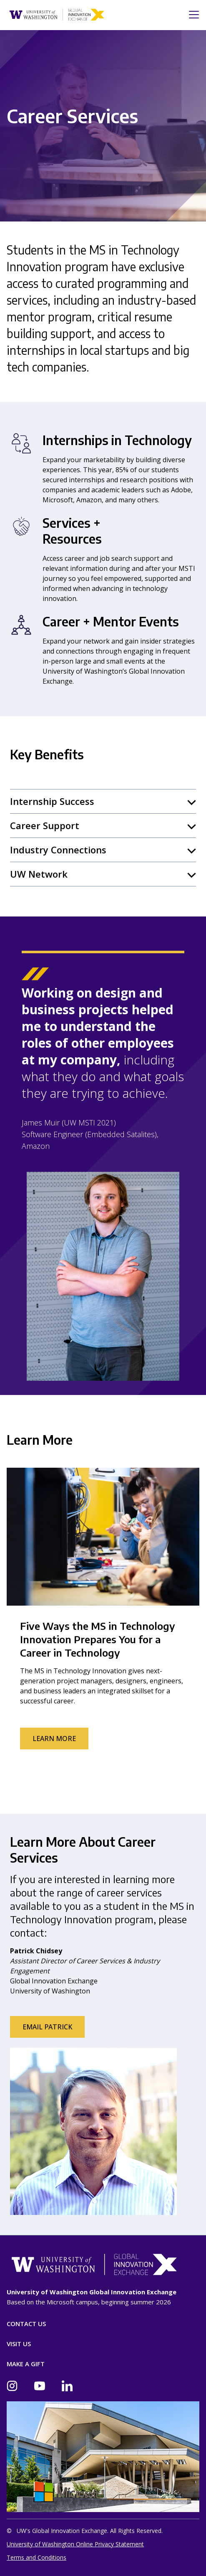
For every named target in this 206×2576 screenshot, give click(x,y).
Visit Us (19, 2343)
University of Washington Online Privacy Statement (75, 2544)
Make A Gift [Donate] (26, 2364)
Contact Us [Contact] (26, 2323)
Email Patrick (47, 2026)
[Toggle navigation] (191, 14)
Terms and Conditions (36, 2557)
